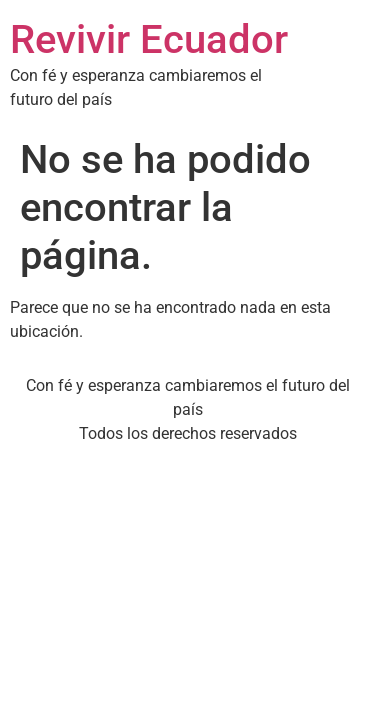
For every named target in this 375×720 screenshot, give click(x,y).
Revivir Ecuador (149, 39)
